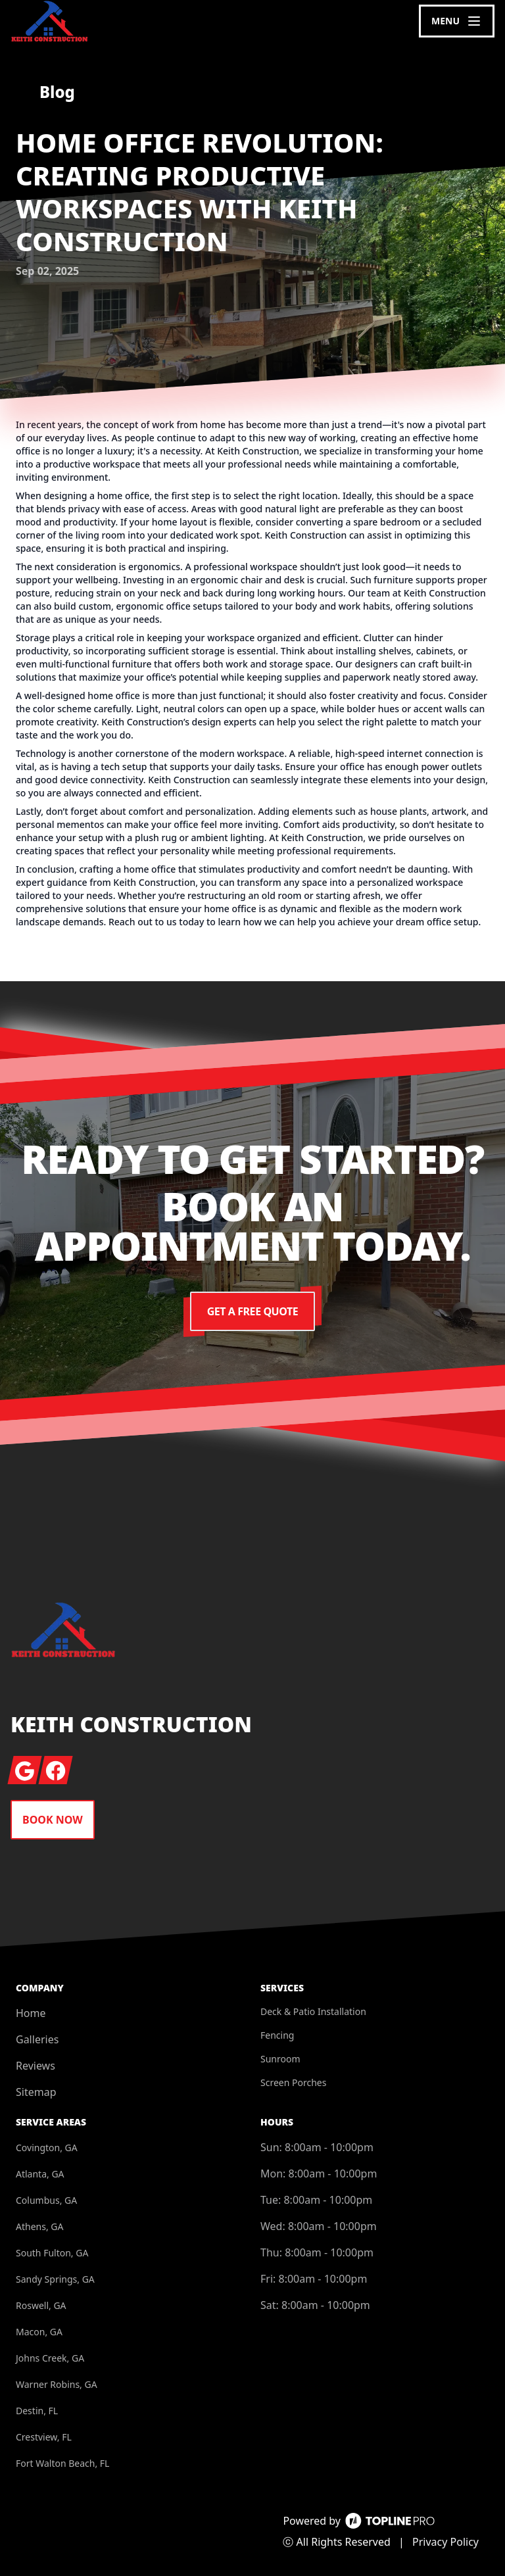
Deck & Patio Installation (313, 2011)
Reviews (35, 2065)
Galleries (37, 2039)
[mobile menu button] (457, 21)
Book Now (52, 1819)
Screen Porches (293, 2082)
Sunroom (280, 2059)
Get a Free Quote (252, 1311)
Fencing (277, 2035)
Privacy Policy (445, 2542)
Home (31, 2013)
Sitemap (36, 2092)
